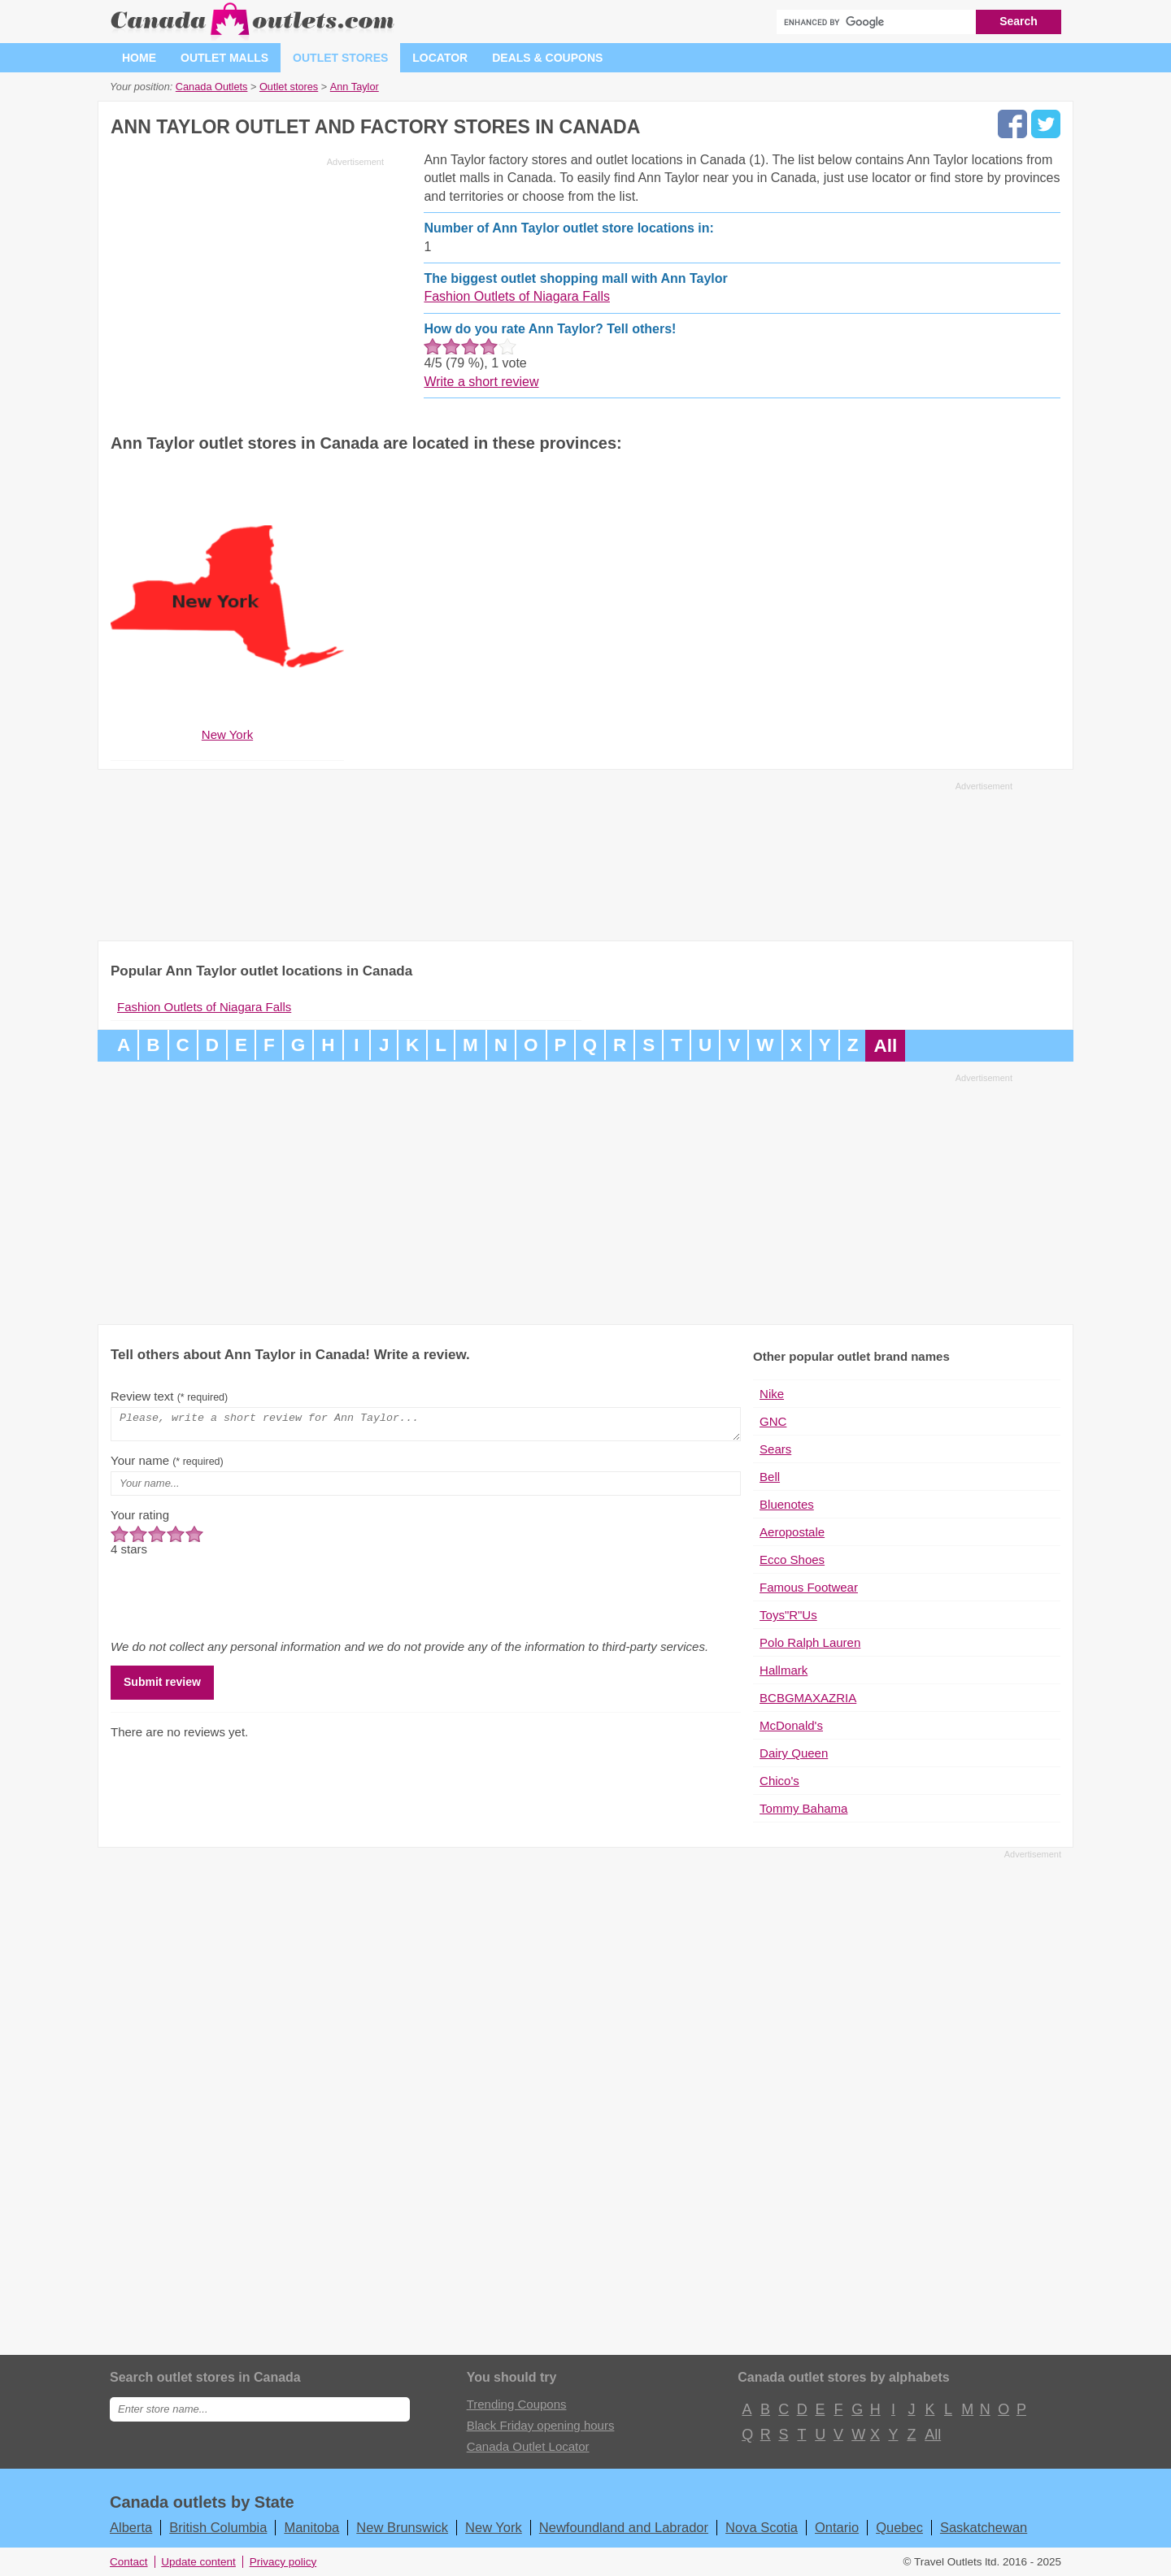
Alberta (131, 2527)
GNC (773, 1421)
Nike (772, 1394)
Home (139, 57)
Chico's (779, 1781)
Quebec (899, 2527)
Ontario (837, 2527)
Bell (770, 1476)
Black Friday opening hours (541, 2425)
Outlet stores (340, 57)
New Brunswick (402, 2527)
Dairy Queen (794, 1753)
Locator (440, 57)
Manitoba (311, 2527)
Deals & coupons (547, 57)
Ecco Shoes (792, 1559)
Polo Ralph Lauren (810, 1642)
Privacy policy (283, 2562)
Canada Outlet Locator (528, 2446)
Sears (775, 1449)
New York (493, 2527)
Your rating (140, 1520)
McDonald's (791, 1725)
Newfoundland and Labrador (623, 2527)
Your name (167, 1465)
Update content (198, 2562)
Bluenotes (787, 1504)
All (885, 1046)
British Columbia (218, 2527)
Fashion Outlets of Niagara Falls (517, 296)
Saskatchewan (983, 2527)
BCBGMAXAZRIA (808, 1698)
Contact (129, 2562)
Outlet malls (224, 57)
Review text (169, 1396)
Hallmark (784, 1670)
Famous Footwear (809, 1587)
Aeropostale (792, 1532)
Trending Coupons (517, 2404)
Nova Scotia (761, 2527)
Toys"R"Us (788, 1615)
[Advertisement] (247, 286)
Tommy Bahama (803, 1808)
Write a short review (481, 382)
